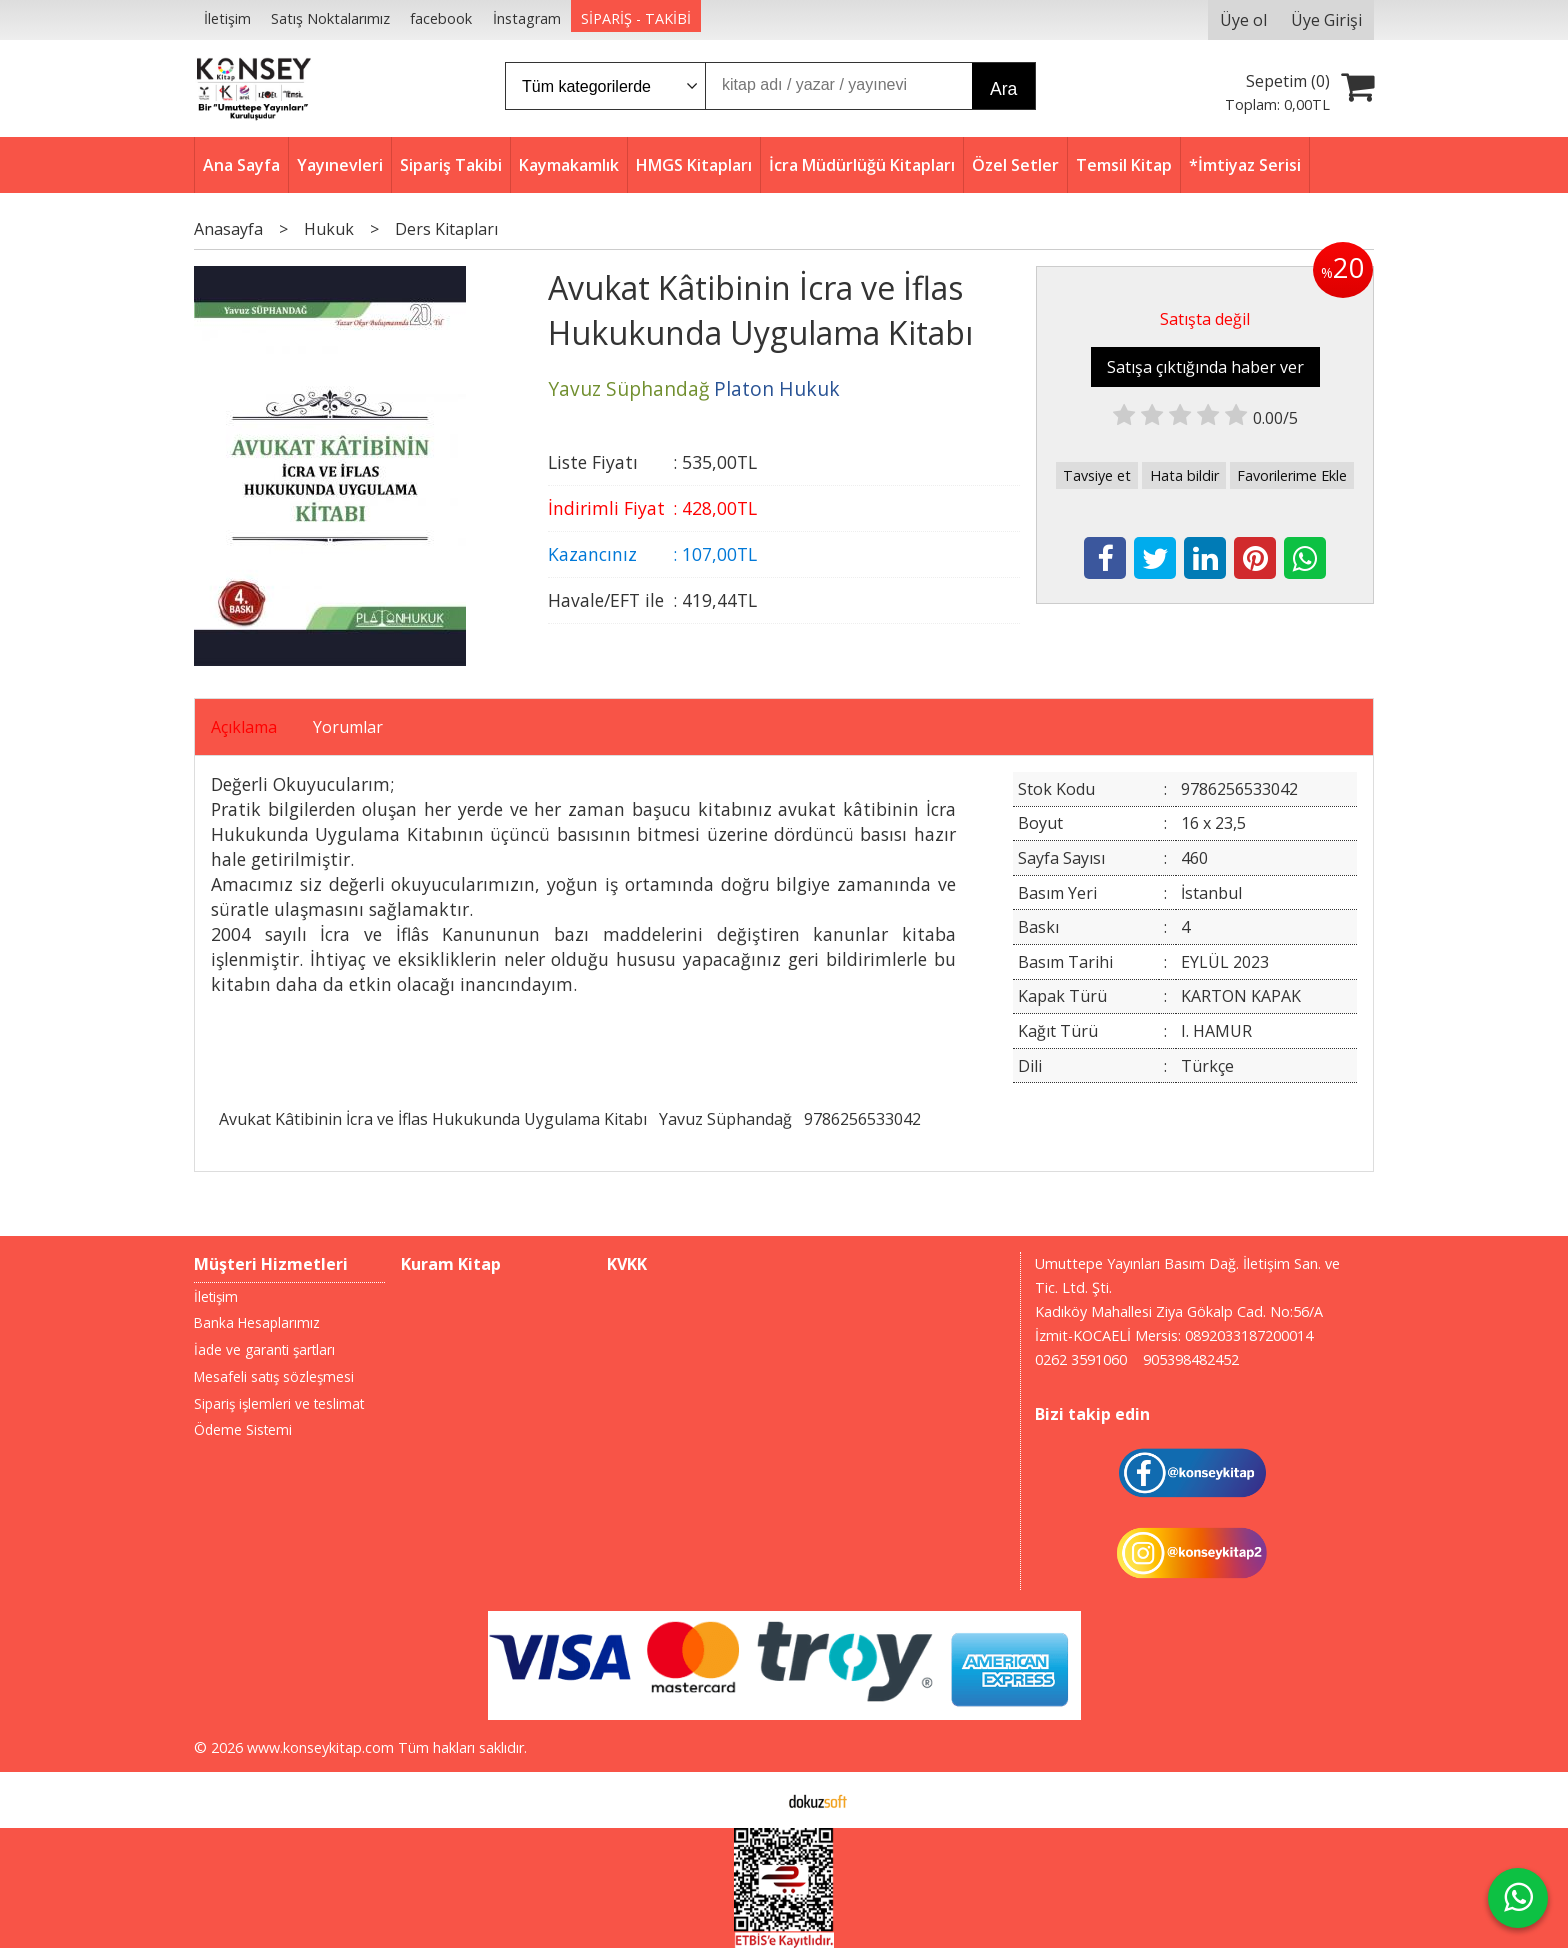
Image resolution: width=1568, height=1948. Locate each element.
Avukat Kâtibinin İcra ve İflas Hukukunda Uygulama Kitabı (433, 1119)
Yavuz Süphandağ (725, 1119)
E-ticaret (752, 1800)
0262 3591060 (1081, 1359)
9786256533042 (862, 1119)
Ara (1003, 89)
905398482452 (1191, 1359)
